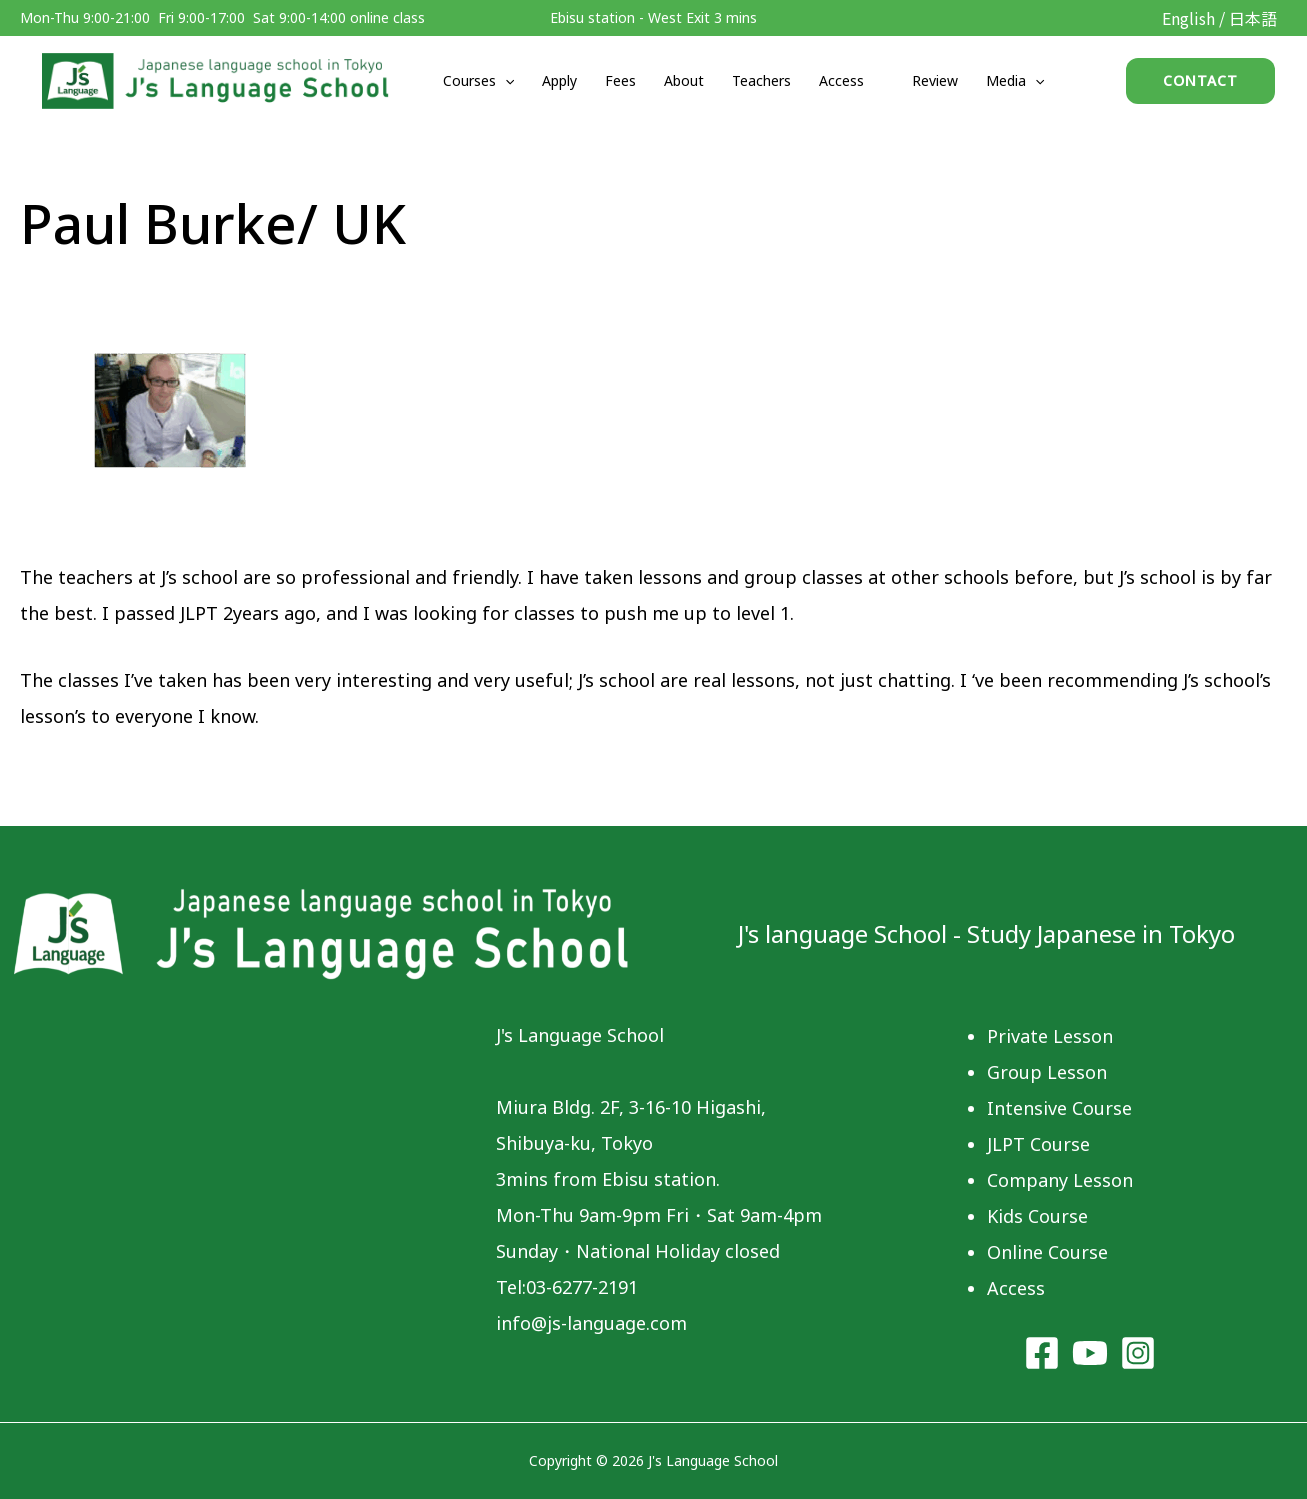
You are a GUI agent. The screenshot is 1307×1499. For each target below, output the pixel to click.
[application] (505, 81)
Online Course (1047, 1252)
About (684, 80)
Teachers (761, 80)
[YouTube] (1090, 1353)
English (1188, 18)
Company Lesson (1060, 1180)
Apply (559, 80)
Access (841, 80)
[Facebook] (1042, 1353)
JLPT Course (1038, 1144)
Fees (620, 80)
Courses (478, 81)
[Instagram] (1138, 1353)
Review (935, 80)
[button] (1200, 81)
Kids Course (1037, 1216)
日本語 (1253, 18)
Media (1015, 81)
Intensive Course (1059, 1108)
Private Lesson (1050, 1036)
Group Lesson (1047, 1072)
